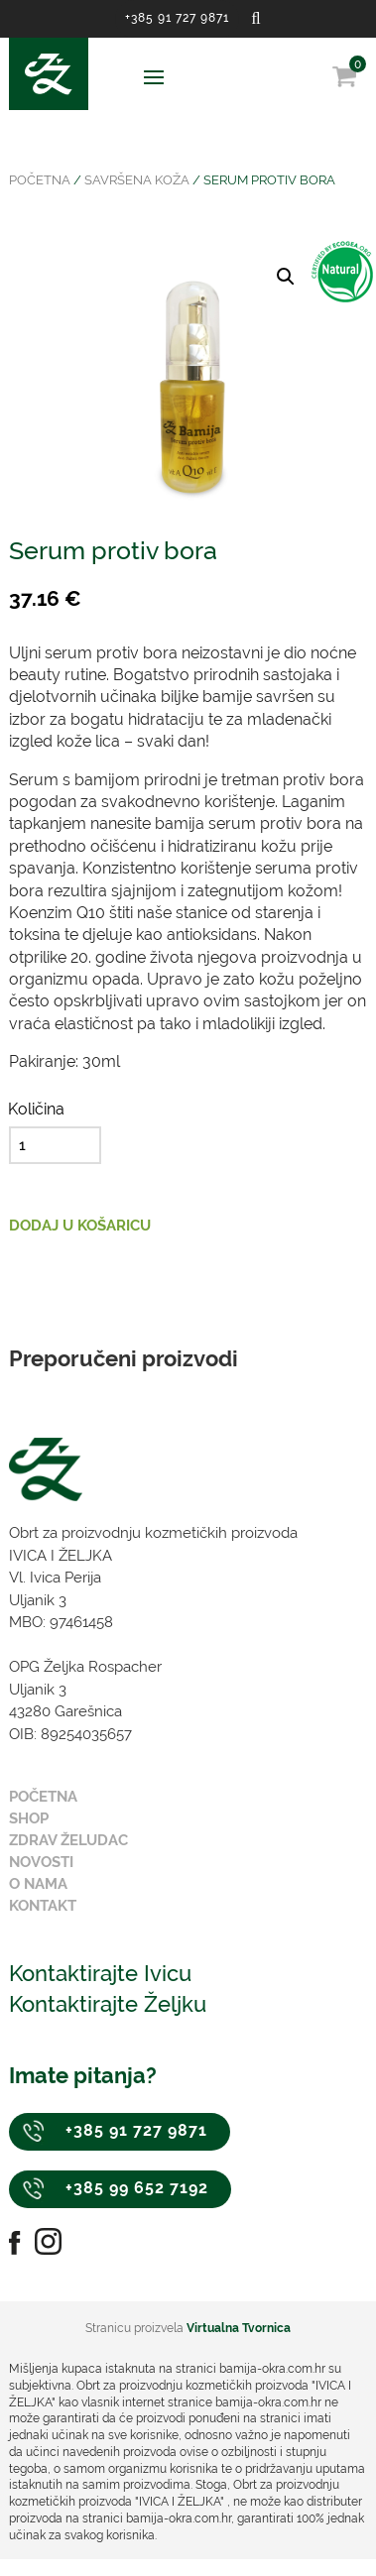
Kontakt (42, 1906)
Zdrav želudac (68, 1840)
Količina (36, 1109)
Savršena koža (136, 180)
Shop (29, 1818)
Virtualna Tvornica (239, 2328)
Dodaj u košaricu (80, 1225)
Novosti (41, 1862)
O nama (38, 1884)
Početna (39, 180)
